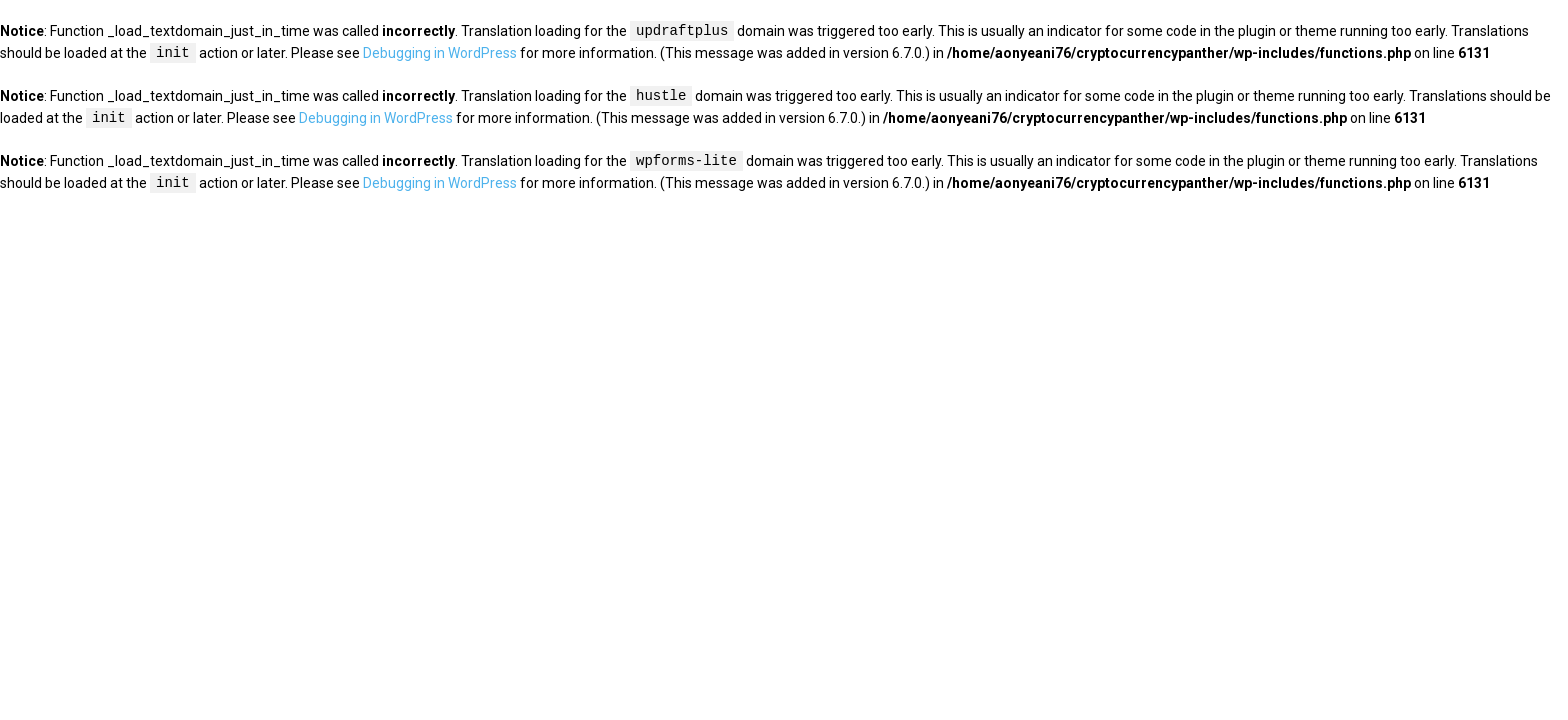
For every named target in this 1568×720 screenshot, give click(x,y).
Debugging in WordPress (440, 54)
